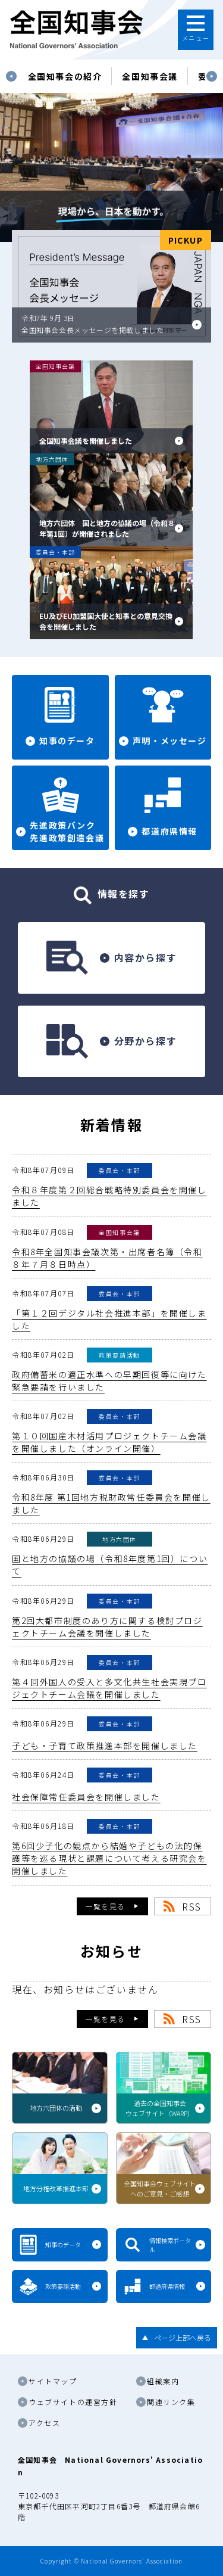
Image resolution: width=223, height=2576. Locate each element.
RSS (192, 1906)
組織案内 (163, 2381)
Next (211, 76)
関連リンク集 (171, 2402)
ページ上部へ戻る (182, 2337)
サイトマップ (53, 2381)
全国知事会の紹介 (65, 76)
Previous (11, 76)
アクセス (44, 2423)
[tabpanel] (65, 76)
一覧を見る (105, 1906)
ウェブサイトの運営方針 (73, 2402)
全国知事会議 (150, 76)
